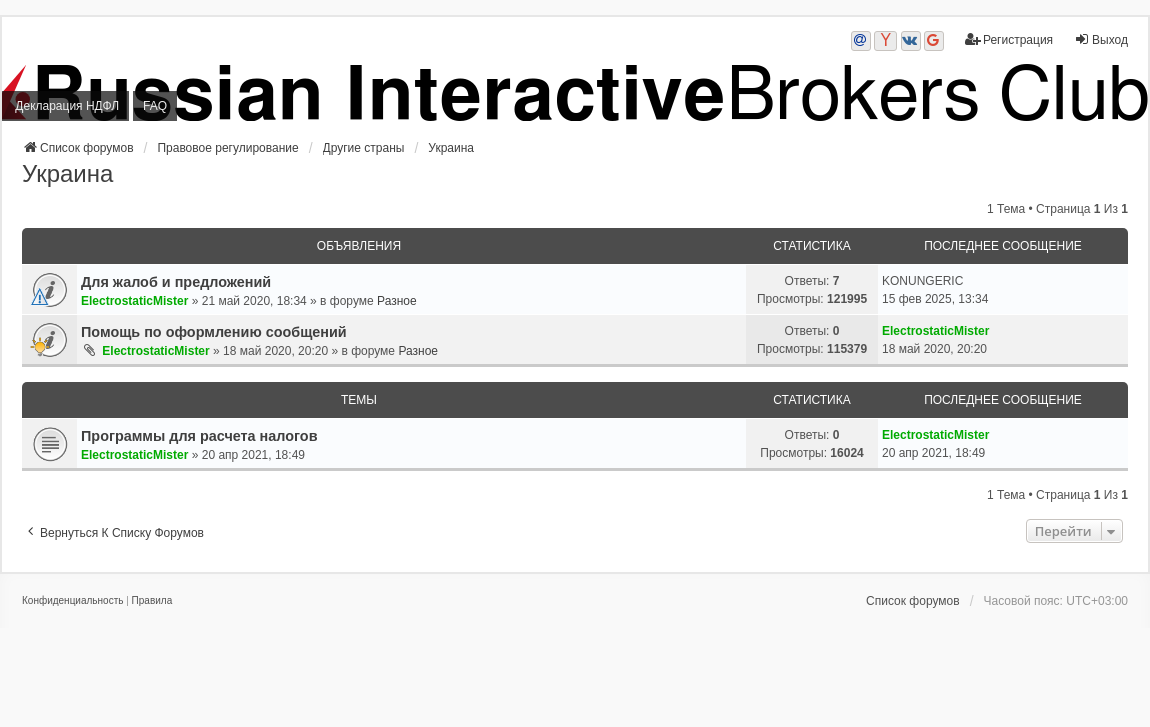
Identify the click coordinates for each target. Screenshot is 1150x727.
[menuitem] (72, 601)
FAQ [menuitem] (155, 106)
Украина (67, 173)
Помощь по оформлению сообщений (214, 332)
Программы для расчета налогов (199, 436)
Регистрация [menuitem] (1009, 39)
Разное (397, 301)
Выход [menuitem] (1101, 39)
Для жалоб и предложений (176, 282)
